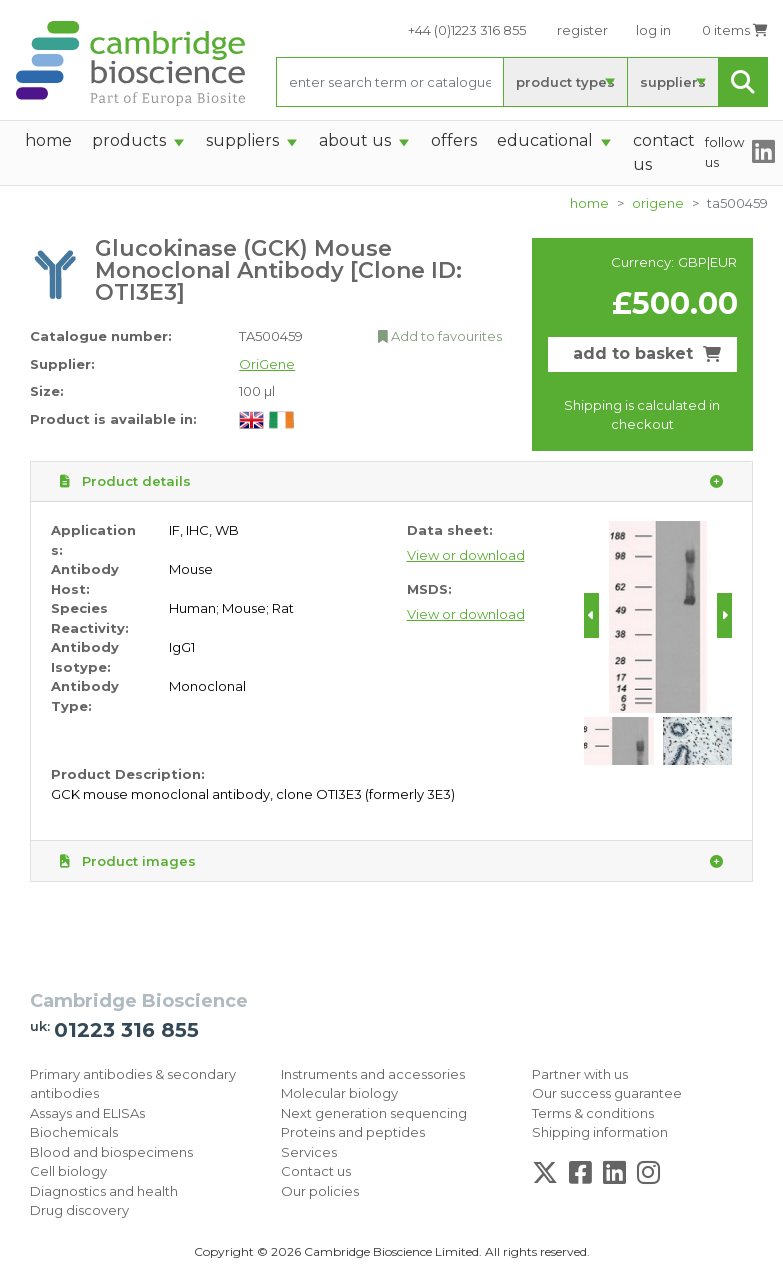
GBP (692, 262)
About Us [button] (355, 140)
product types (565, 82)
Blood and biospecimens (111, 1152)
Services (309, 1152)
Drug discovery (79, 1210)
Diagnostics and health (104, 1191)
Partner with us (580, 1074)
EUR (723, 262)
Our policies (320, 1191)
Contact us (316, 1171)
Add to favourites (440, 336)
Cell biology (68, 1171)
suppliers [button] (242, 140)
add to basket (647, 353)
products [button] (129, 140)
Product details (391, 482)
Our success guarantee (607, 1093)
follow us (724, 152)
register (582, 30)
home (48, 140)
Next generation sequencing (374, 1113)
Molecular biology (339, 1093)
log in (653, 30)
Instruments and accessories (373, 1074)
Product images (391, 862)
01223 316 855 (126, 1030)
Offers (454, 140)
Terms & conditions (593, 1113)
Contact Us (664, 152)
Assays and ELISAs (87, 1113)
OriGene (658, 203)
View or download (466, 555)
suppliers (673, 82)
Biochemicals (74, 1132)
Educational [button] (545, 140)
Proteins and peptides (353, 1132)
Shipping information (600, 1132)
